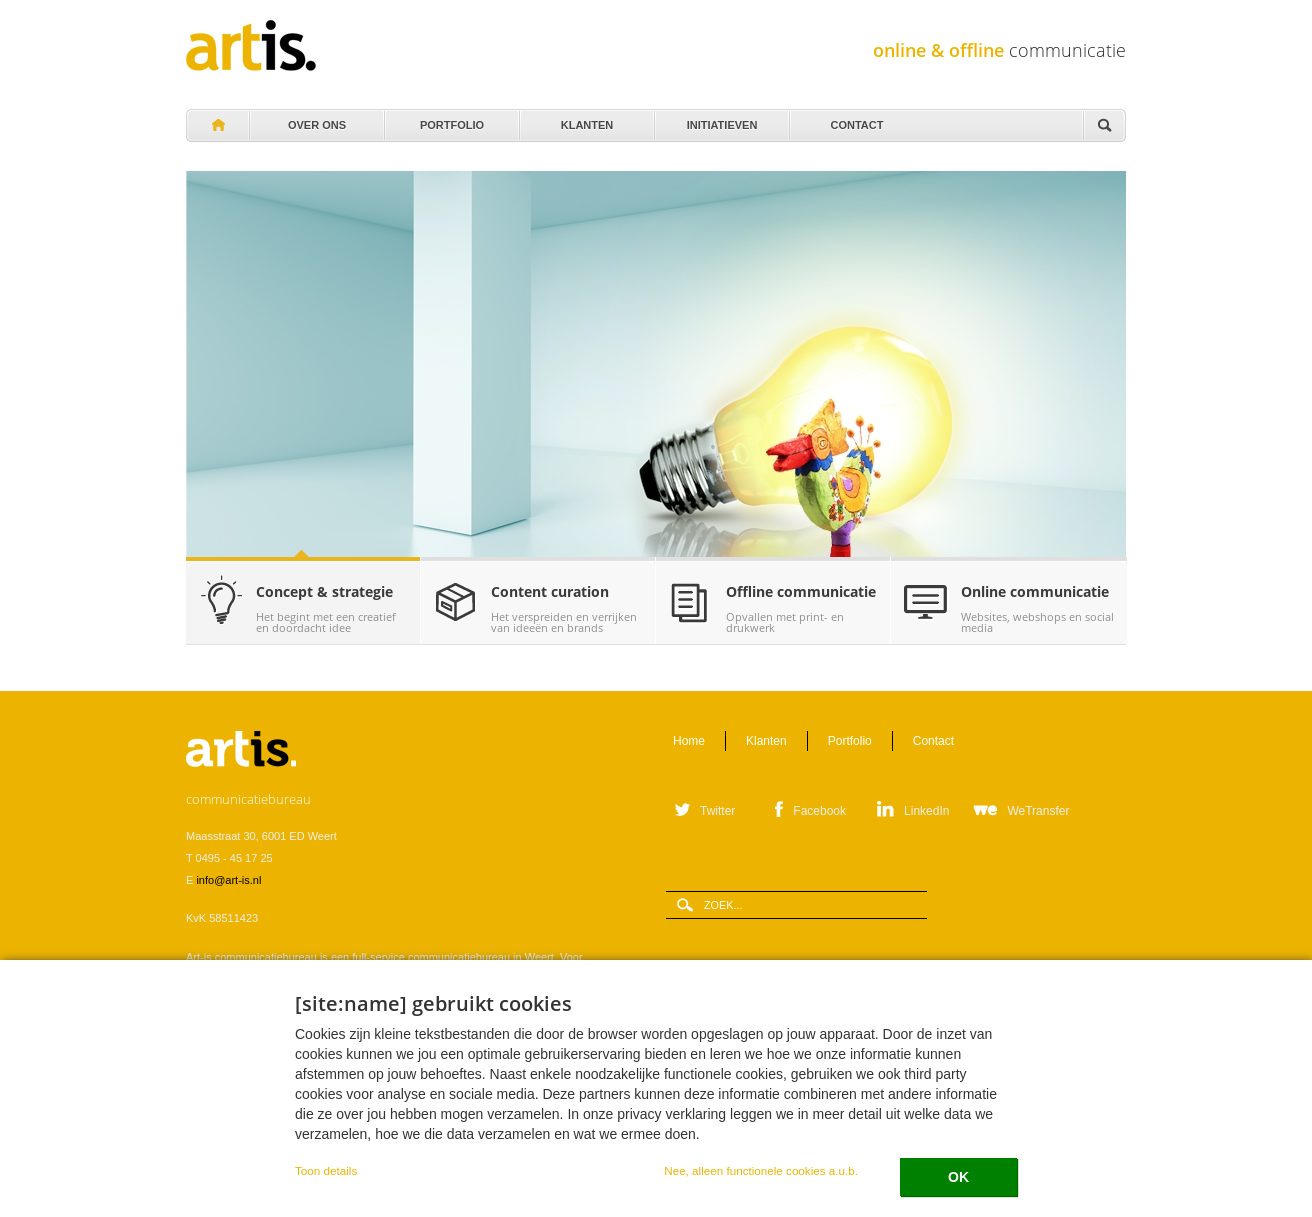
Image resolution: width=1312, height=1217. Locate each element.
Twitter (717, 811)
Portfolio (450, 120)
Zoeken (1104, 126)
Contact (855, 120)
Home (217, 126)
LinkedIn (926, 811)
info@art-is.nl (228, 880)
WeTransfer (1038, 811)
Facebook (819, 811)
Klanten (585, 120)
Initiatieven (720, 120)
